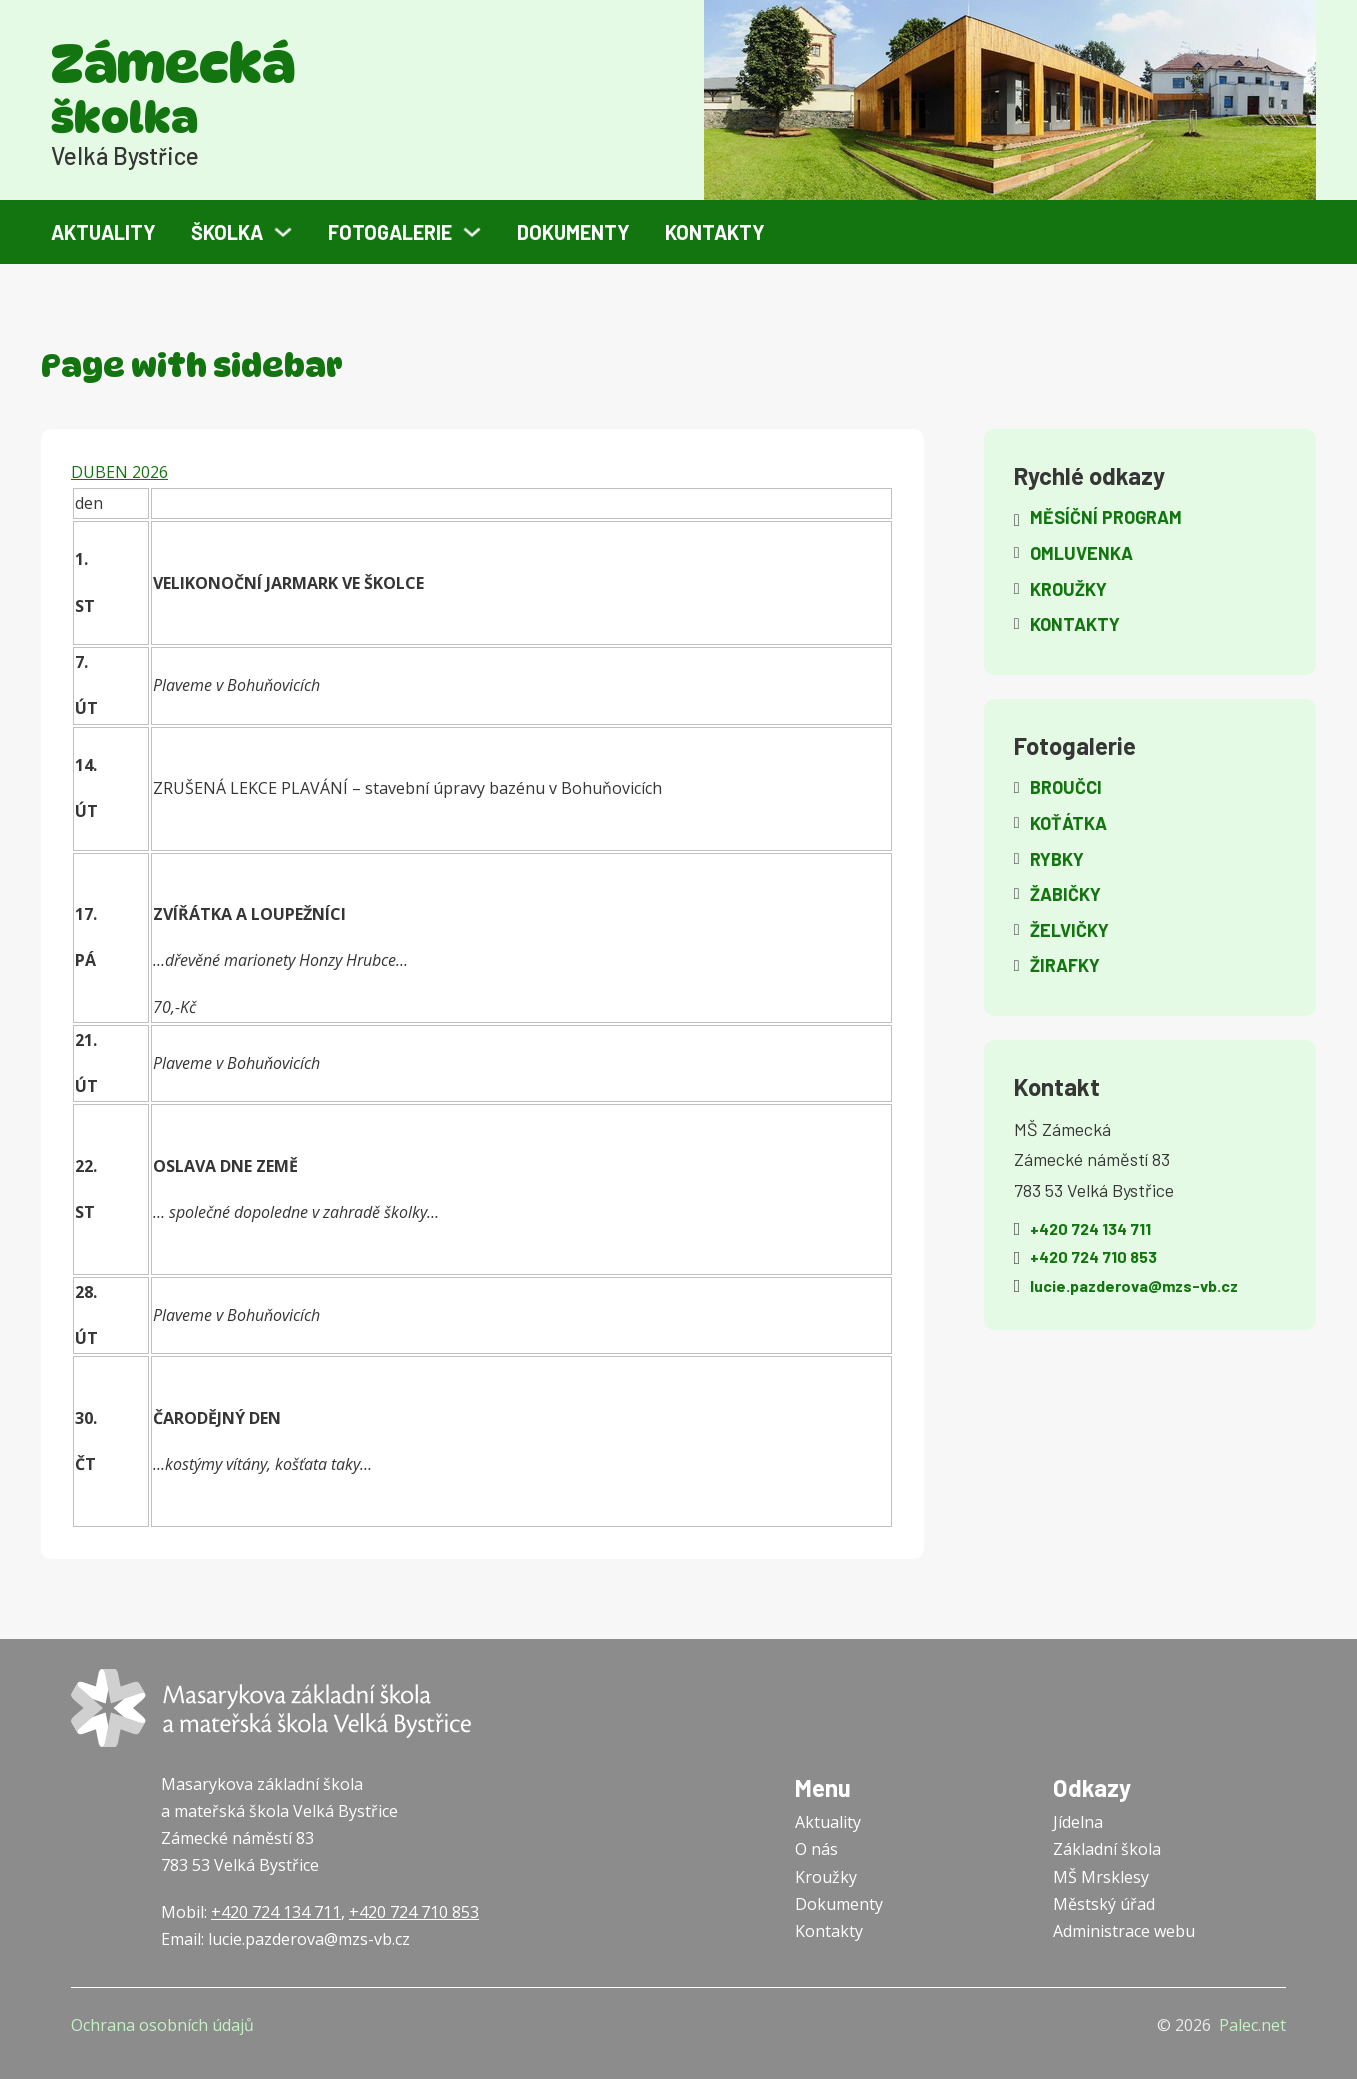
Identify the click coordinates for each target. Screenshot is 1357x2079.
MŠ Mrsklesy (1101, 1877)
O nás (816, 1849)
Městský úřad (1104, 1904)
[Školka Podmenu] (283, 232)
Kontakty (715, 232)
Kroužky (826, 1877)
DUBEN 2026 (119, 472)
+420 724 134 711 (276, 1912)
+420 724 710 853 (414, 1912)
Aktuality (103, 232)
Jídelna (1078, 1822)
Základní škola (1107, 1849)
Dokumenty (573, 232)
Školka (227, 232)
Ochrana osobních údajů (162, 2025)
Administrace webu (1124, 1931)
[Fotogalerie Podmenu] (472, 232)
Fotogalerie (390, 232)
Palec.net (1252, 2025)
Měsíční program (1106, 517)
